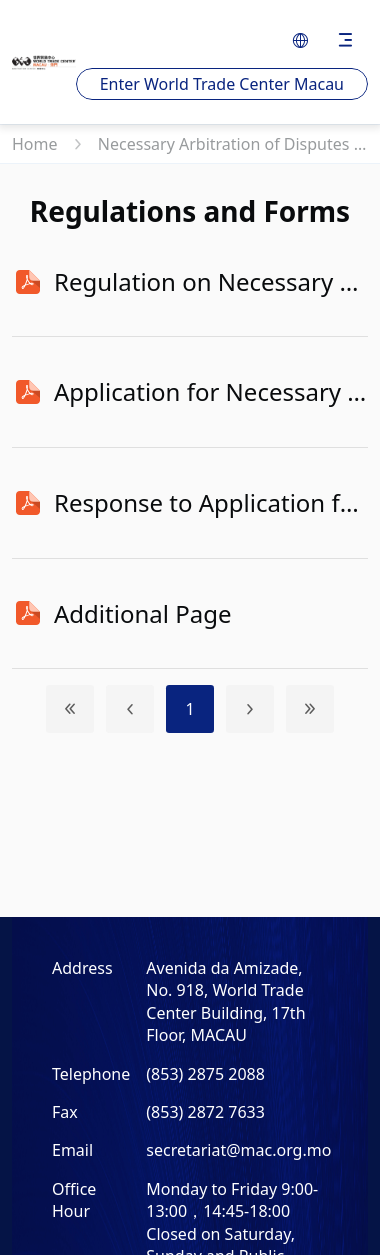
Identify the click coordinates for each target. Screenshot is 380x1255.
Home (37, 144)
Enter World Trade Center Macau (222, 84)
